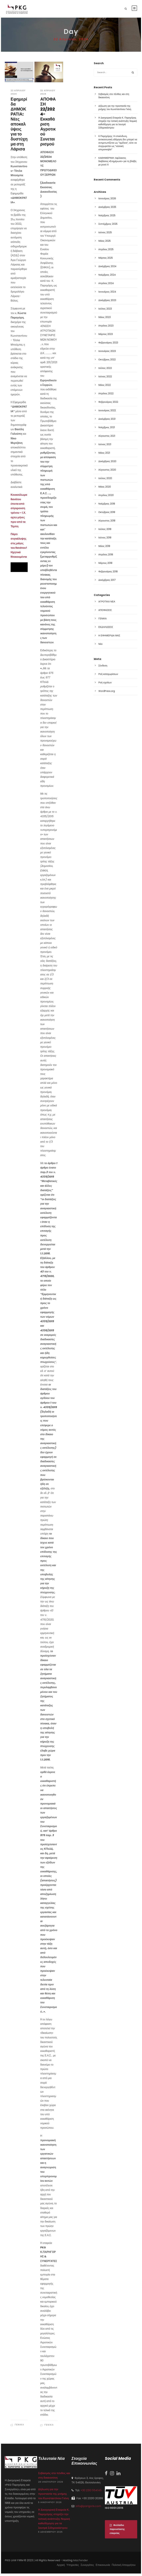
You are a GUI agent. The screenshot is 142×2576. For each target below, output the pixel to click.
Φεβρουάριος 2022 (108, 403)
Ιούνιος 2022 (105, 378)
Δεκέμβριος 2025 (107, 208)
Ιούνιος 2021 (104, 445)
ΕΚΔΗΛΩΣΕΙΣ (105, 628)
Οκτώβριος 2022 (107, 361)
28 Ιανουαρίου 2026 (50, 2483)
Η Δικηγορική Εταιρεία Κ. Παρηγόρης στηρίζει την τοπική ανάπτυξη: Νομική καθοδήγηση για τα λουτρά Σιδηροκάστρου (117, 124)
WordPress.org (106, 692)
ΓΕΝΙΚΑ (19, 2426)
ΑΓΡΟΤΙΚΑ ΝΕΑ (106, 603)
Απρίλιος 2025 (106, 250)
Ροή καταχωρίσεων (108, 675)
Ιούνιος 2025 (105, 234)
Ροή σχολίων (105, 684)
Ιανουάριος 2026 (107, 200)
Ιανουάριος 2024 (107, 293)
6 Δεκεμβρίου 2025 (50, 2533)
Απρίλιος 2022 (106, 395)
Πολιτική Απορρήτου (124, 2566)
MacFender (80, 2562)
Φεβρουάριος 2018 (108, 573)
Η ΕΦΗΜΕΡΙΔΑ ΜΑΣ (109, 637)
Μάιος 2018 (104, 547)
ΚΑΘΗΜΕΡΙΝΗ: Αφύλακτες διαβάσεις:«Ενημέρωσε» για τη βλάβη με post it (117, 163)
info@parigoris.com (88, 2508)
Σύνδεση (102, 667)
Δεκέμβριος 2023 (107, 301)
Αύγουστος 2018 (106, 522)
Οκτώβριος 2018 (106, 513)
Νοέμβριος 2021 (106, 429)
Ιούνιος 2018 (104, 539)
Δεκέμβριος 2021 (107, 420)
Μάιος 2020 (104, 488)
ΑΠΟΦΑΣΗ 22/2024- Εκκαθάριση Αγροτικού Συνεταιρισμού (48, 123)
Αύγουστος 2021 (106, 437)
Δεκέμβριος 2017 (107, 581)
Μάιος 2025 (104, 242)
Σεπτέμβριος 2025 (107, 225)
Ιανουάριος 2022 (107, 412)
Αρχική (61, 2566)
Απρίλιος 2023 (106, 327)
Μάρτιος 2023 (105, 335)
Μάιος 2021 (104, 454)
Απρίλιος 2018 (105, 556)
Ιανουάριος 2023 (107, 352)
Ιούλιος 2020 (105, 479)
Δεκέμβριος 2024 (107, 267)
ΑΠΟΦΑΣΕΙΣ (105, 611)
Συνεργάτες (87, 2566)
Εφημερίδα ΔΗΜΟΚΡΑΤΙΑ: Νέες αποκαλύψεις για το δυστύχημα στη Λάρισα (19, 125)
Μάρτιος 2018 (105, 564)
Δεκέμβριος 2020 (107, 462)
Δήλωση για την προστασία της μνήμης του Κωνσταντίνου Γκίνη (114, 109)
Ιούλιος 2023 (105, 310)
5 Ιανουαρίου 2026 (49, 2503)
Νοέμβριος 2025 (106, 217)
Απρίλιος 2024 (106, 284)
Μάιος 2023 (104, 318)
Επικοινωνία (103, 2566)
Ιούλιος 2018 (104, 530)
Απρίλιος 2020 (106, 496)
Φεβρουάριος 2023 (108, 344)
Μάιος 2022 (104, 386)
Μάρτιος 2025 (105, 259)
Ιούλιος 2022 (105, 369)
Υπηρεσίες (72, 2566)
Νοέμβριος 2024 (107, 276)
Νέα (100, 645)
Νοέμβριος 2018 (106, 505)
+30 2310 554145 (91, 2492)
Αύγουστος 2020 (107, 471)
